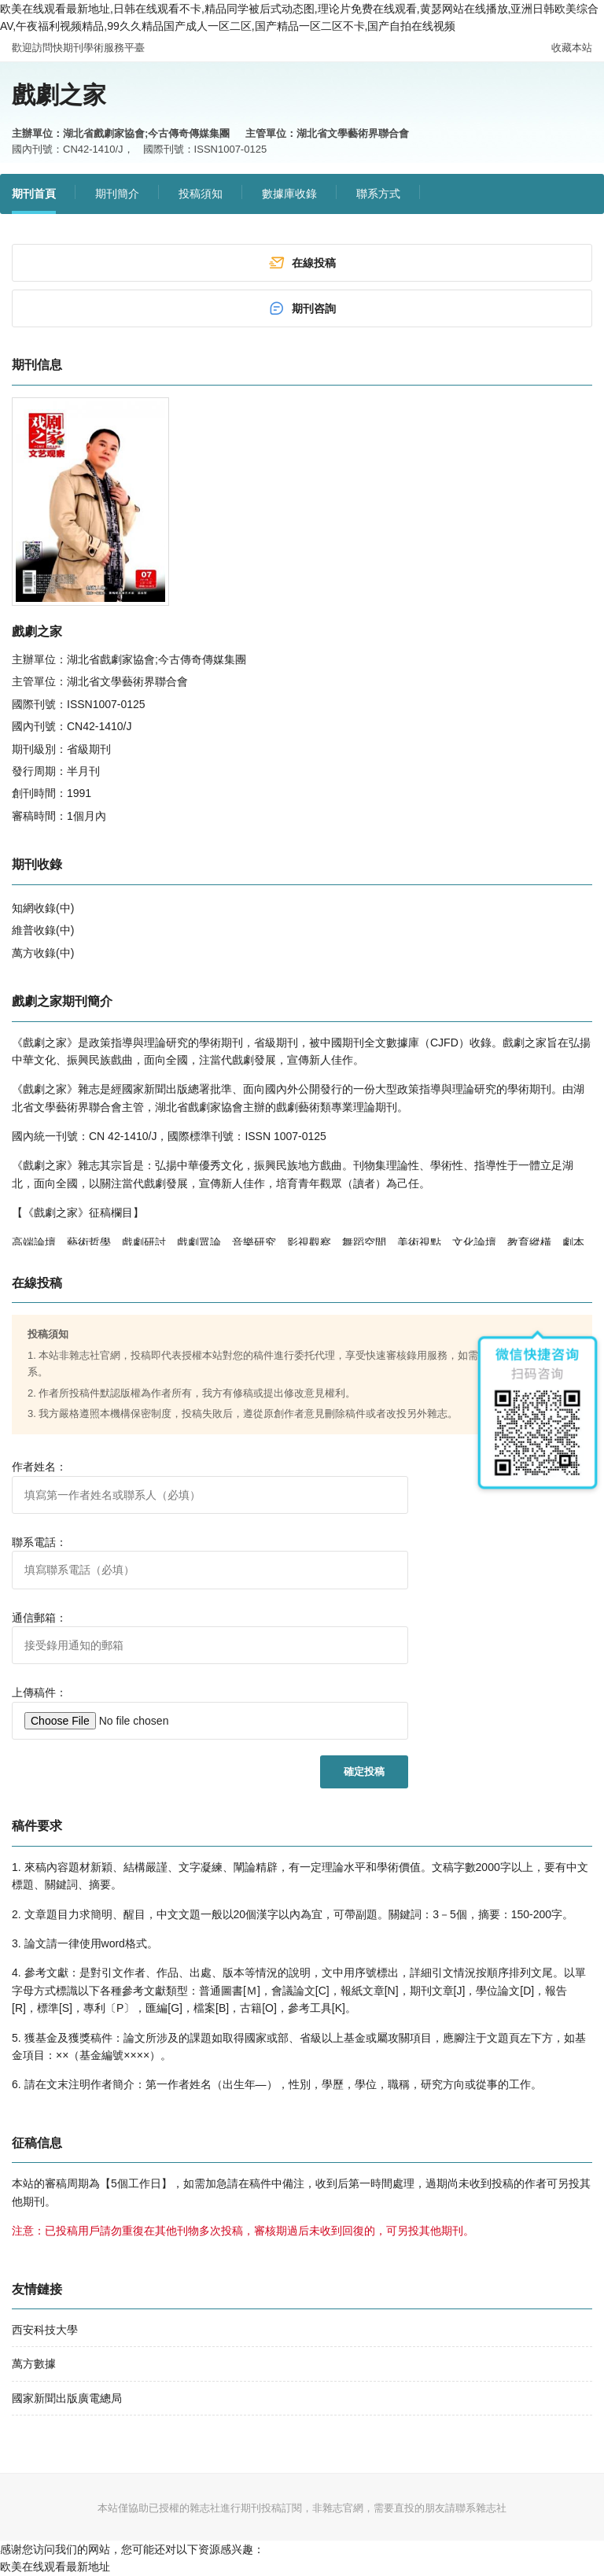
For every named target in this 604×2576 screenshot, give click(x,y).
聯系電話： (39, 1542)
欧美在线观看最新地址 (55, 2566)
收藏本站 (571, 48)
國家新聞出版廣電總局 (67, 2398)
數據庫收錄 (289, 193)
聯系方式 (378, 193)
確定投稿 (364, 1771)
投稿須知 (201, 193)
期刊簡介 (117, 193)
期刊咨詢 (302, 308)
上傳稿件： (39, 1692)
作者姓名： (39, 1466)
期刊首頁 (34, 193)
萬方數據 (34, 2363)
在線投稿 (302, 262)
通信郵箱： (39, 1617)
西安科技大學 (45, 2329)
